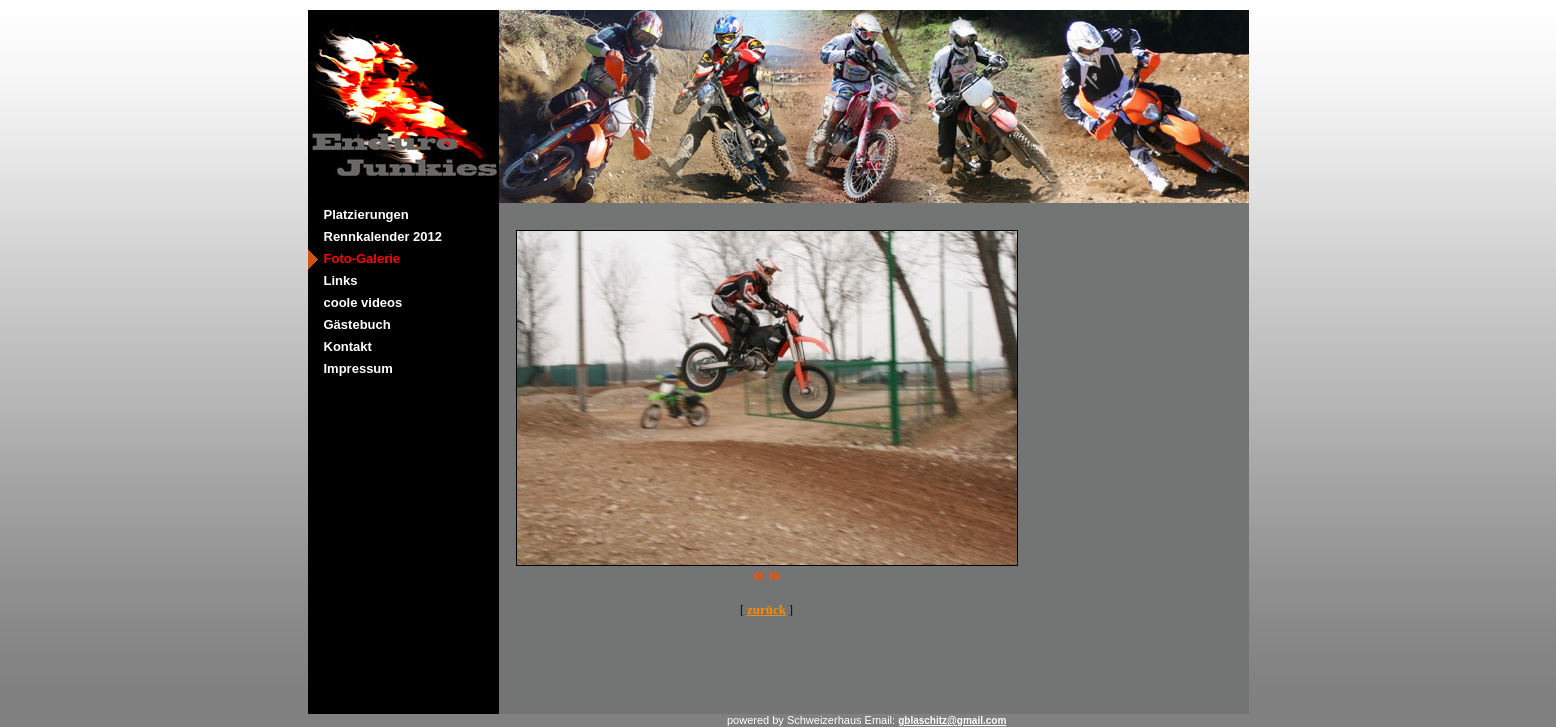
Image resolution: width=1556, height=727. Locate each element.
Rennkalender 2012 (383, 236)
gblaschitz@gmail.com (952, 720)
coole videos (363, 302)
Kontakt (348, 346)
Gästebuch (357, 324)
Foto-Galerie (362, 258)
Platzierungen (366, 214)
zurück (766, 609)
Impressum (358, 368)
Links (341, 280)
